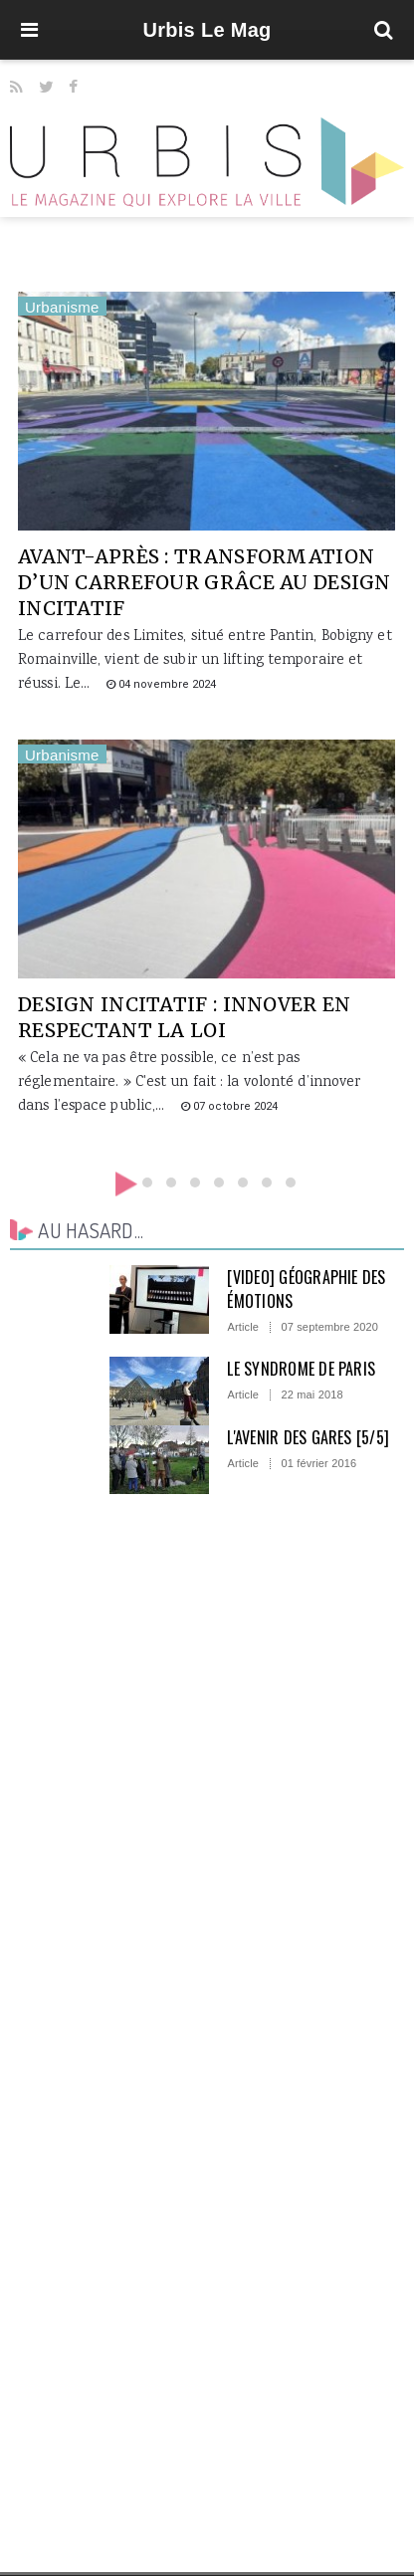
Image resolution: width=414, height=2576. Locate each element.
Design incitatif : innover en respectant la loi (184, 1017)
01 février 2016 (318, 1463)
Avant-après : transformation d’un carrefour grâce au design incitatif (204, 582)
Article (243, 1327)
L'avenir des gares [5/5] (308, 1437)
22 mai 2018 (311, 1395)
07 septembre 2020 (329, 1327)
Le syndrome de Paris (301, 1369)
